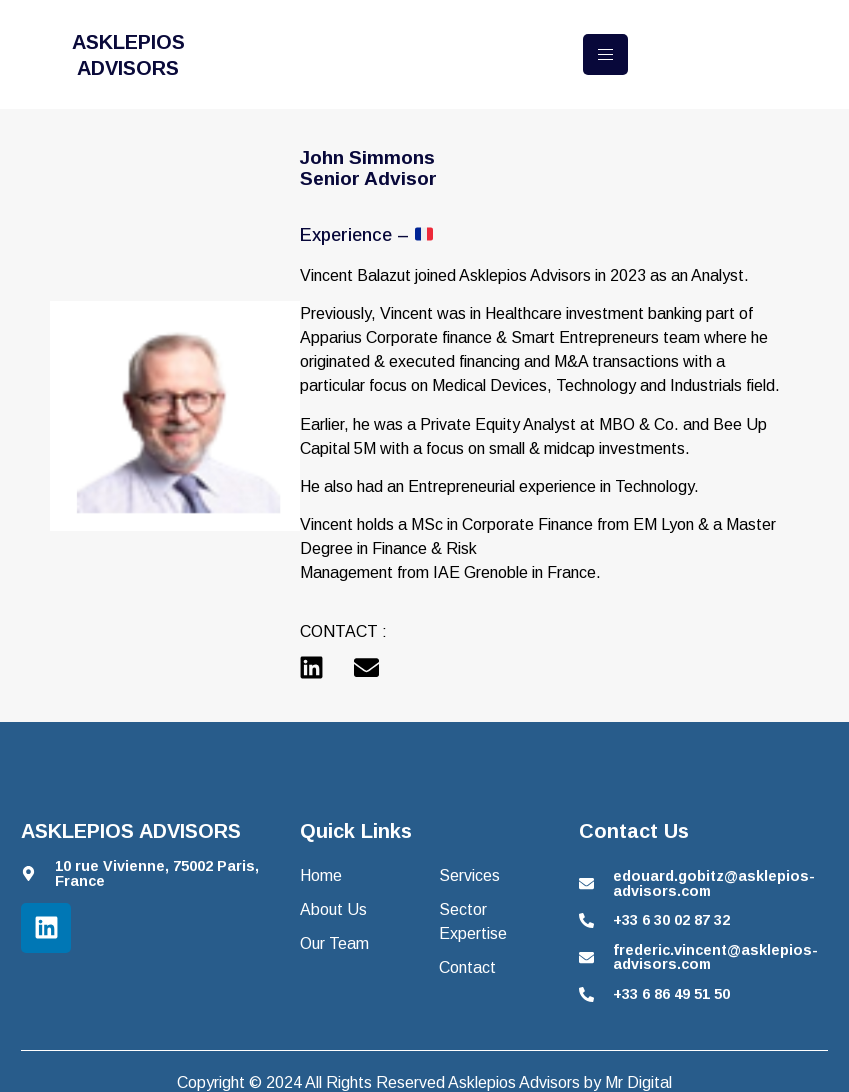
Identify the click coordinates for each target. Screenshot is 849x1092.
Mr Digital (638, 1082)
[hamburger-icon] (605, 54)
